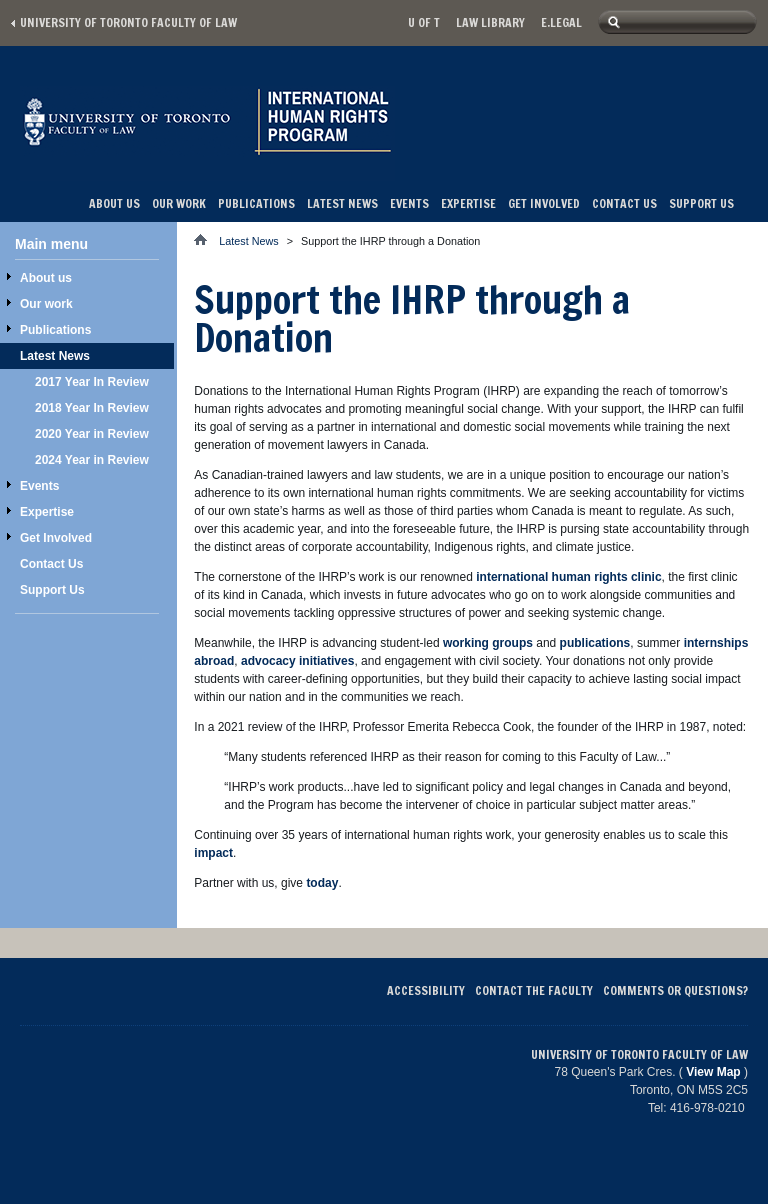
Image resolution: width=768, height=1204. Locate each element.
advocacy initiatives (297, 661)
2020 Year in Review (92, 434)
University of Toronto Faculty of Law (128, 22)
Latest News (342, 203)
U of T (424, 22)
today (322, 883)
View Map (713, 1072)
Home (206, 239)
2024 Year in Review (92, 460)
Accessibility (426, 990)
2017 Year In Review (92, 382)
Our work (179, 203)
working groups (488, 643)
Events (409, 203)
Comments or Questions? (675, 990)
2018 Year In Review (92, 408)
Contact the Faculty (534, 990)
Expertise (468, 203)
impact (213, 853)
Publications (256, 203)
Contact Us (624, 203)
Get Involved (544, 203)
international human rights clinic (568, 577)
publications (595, 643)
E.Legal (561, 22)
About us (114, 203)
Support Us (701, 203)
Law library (490, 22)
